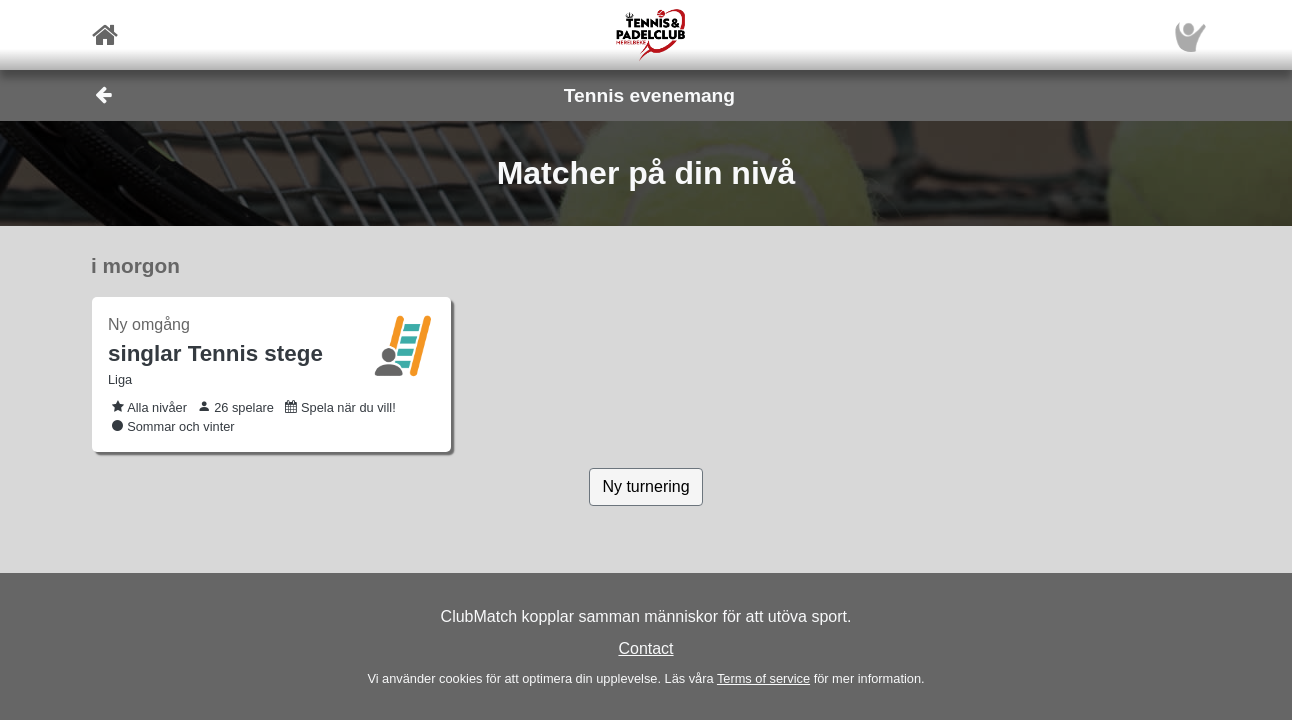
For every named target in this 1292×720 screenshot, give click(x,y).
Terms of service (763, 678)
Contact (645, 648)
